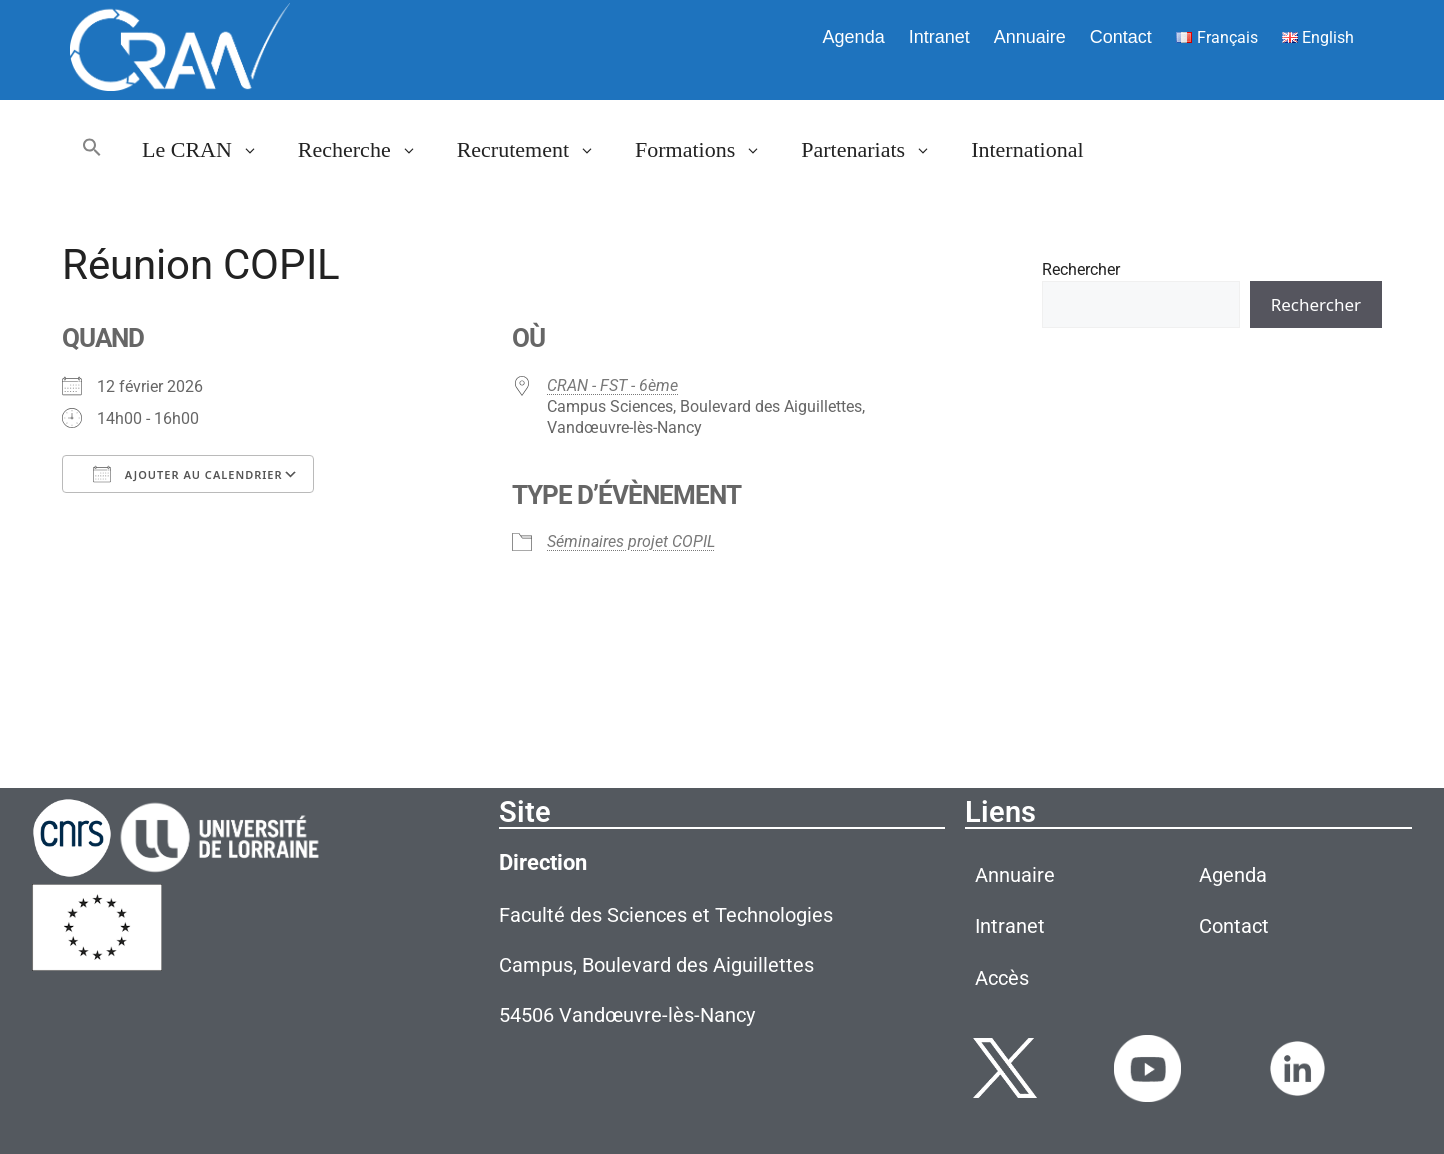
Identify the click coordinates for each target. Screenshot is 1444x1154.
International (1027, 149)
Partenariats (876, 150)
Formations (708, 150)
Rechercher (1081, 269)
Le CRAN (210, 150)
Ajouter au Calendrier (188, 474)
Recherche (367, 150)
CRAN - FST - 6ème (612, 385)
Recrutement (536, 150)
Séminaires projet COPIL (631, 541)
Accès (1002, 978)
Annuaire (1030, 37)
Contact (1121, 37)
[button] (92, 150)
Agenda (854, 37)
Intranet (939, 37)
